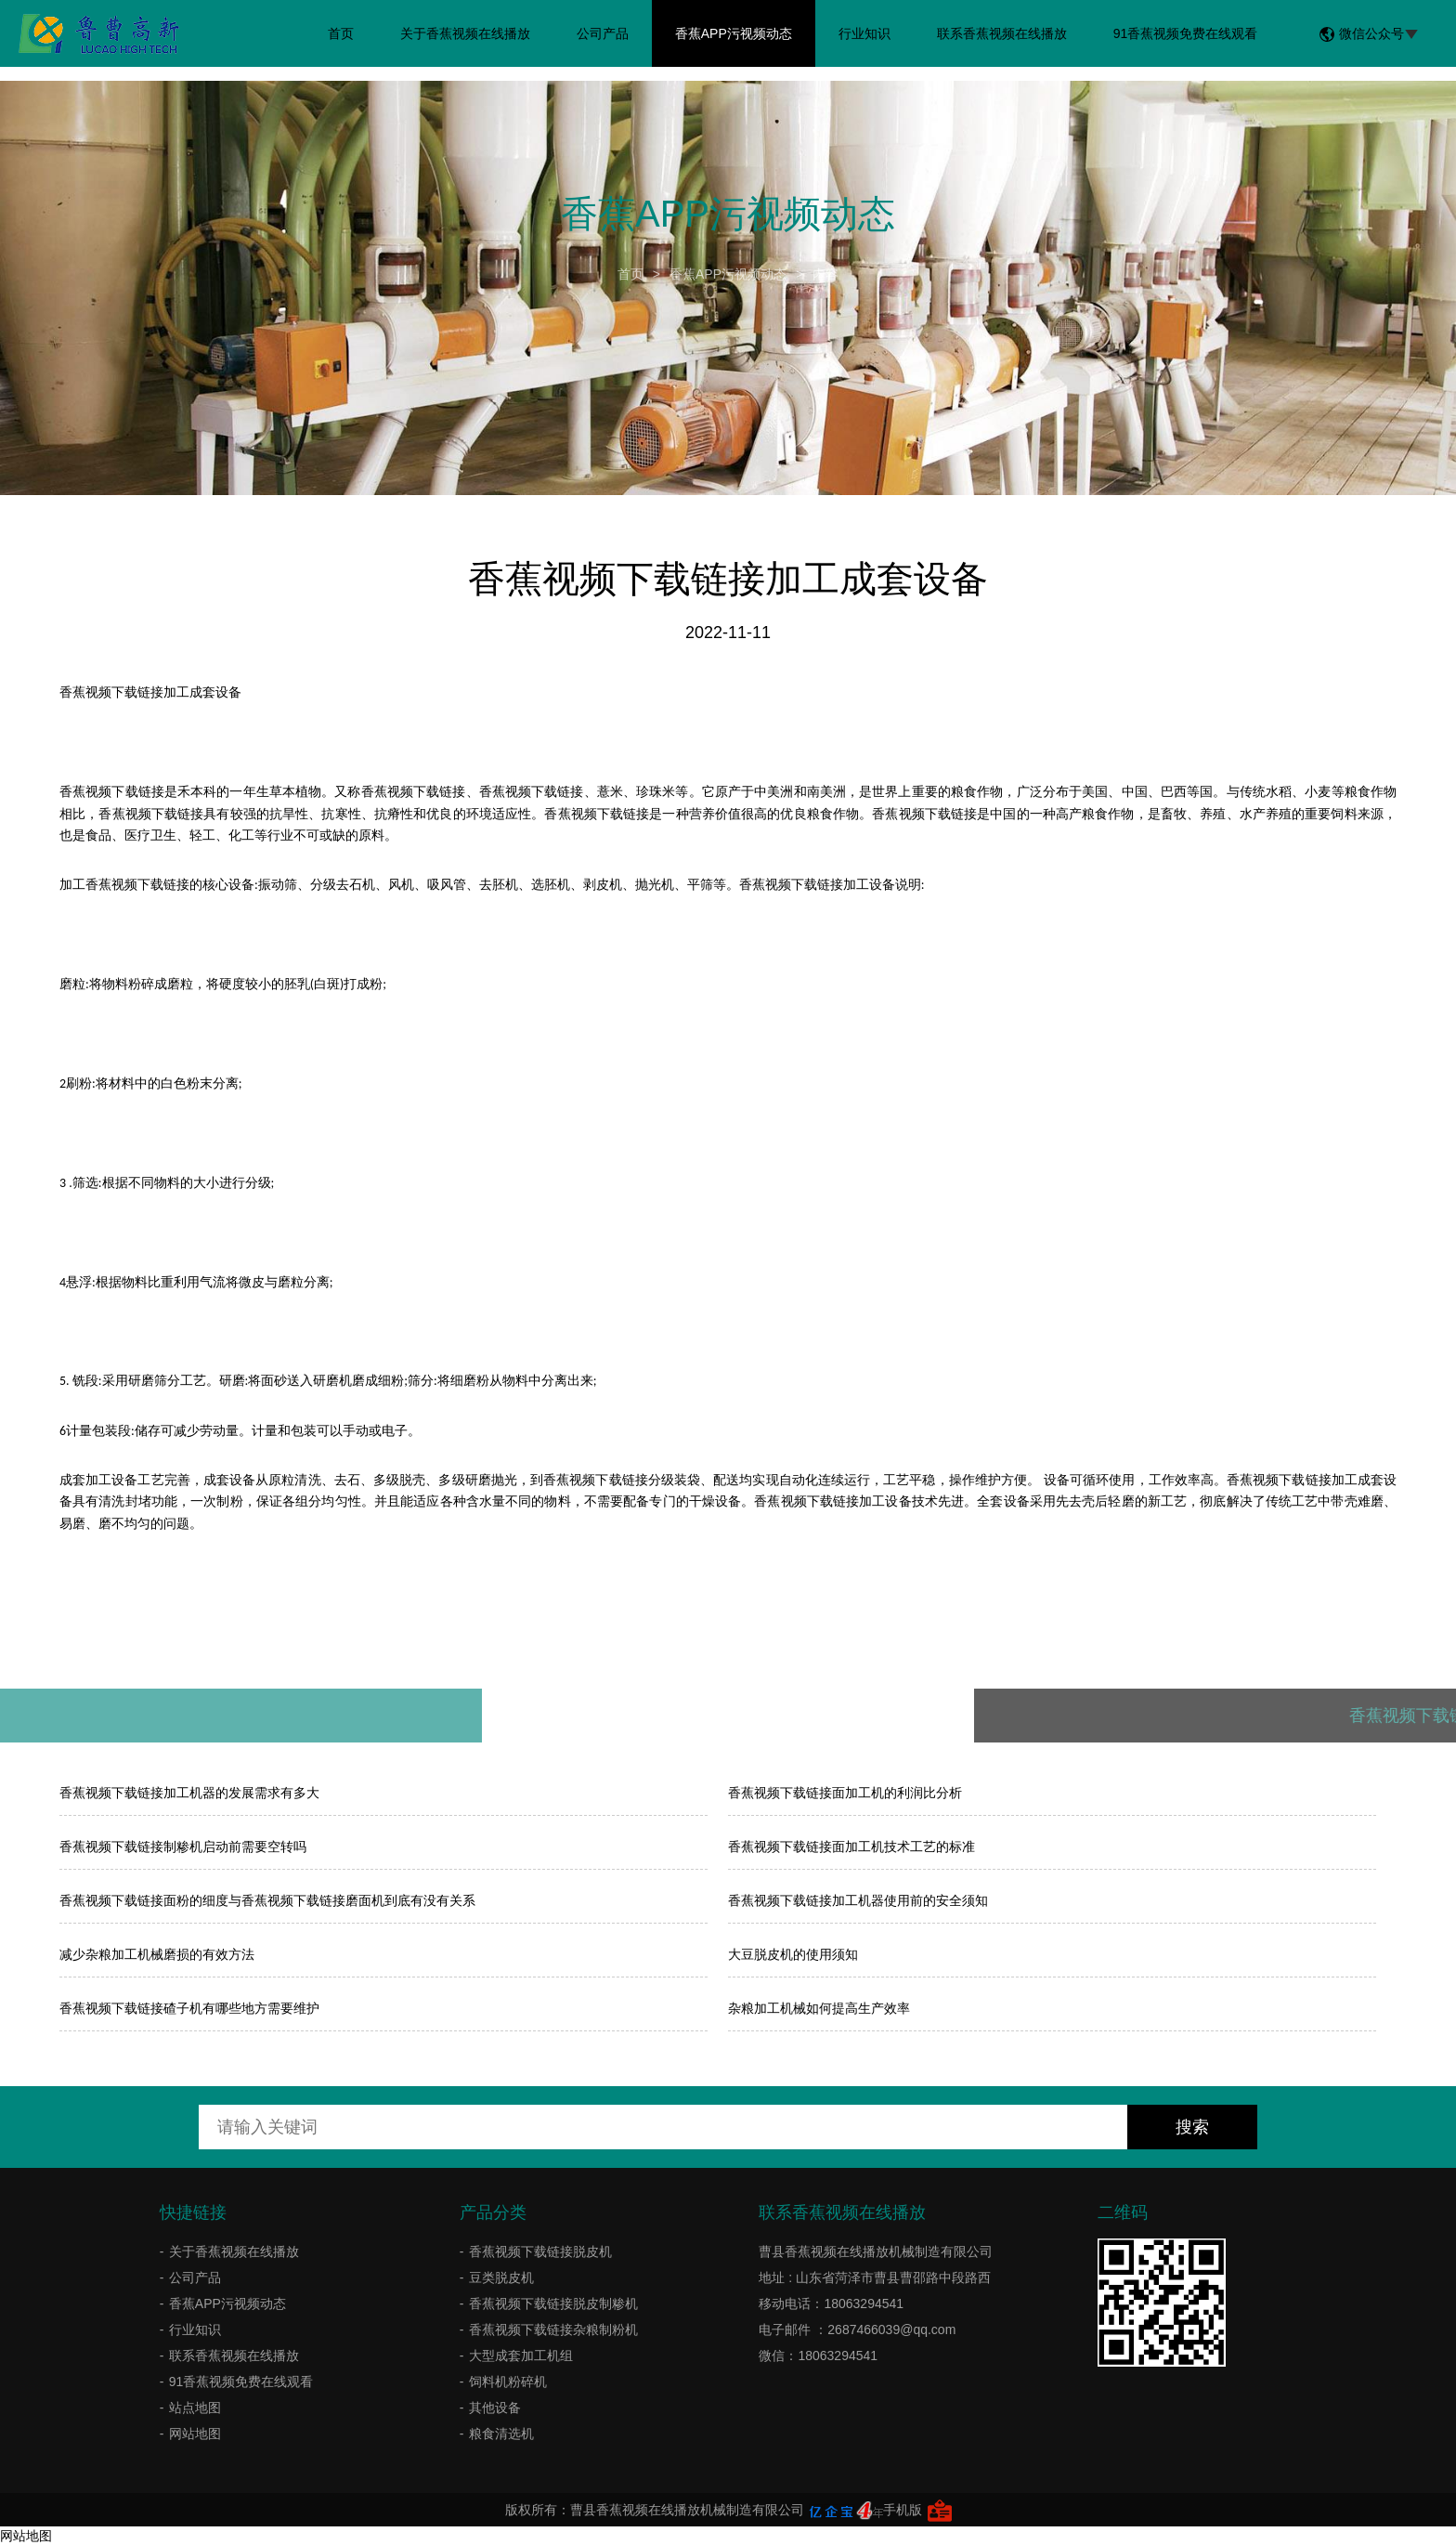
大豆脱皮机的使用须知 (793, 1954)
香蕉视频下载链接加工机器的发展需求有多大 (189, 1792)
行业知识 (864, 33)
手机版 (902, 2509)
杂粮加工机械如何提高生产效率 (819, 2008)
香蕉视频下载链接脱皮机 (540, 2251)
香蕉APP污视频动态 (733, 33)
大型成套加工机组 (521, 2355)
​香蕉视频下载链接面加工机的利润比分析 (845, 1792)
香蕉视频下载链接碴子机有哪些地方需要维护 (189, 2008)
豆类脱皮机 (501, 2277)
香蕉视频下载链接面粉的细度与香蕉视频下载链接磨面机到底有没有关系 (267, 1900)
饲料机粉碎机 (508, 2381)
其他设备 (495, 2407)
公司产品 (603, 33)
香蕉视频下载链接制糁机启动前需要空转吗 (182, 1846)
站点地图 (195, 2407)
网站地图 (195, 2433)
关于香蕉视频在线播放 (465, 33)
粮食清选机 (501, 2433)
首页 (341, 33)
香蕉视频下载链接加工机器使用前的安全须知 (858, 1900)
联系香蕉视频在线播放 (1002, 33)
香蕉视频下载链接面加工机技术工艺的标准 (851, 1846)
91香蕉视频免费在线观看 (1185, 33)
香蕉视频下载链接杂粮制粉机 (553, 2329)
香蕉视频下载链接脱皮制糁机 (553, 2303)
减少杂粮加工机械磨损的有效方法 (156, 1954)
